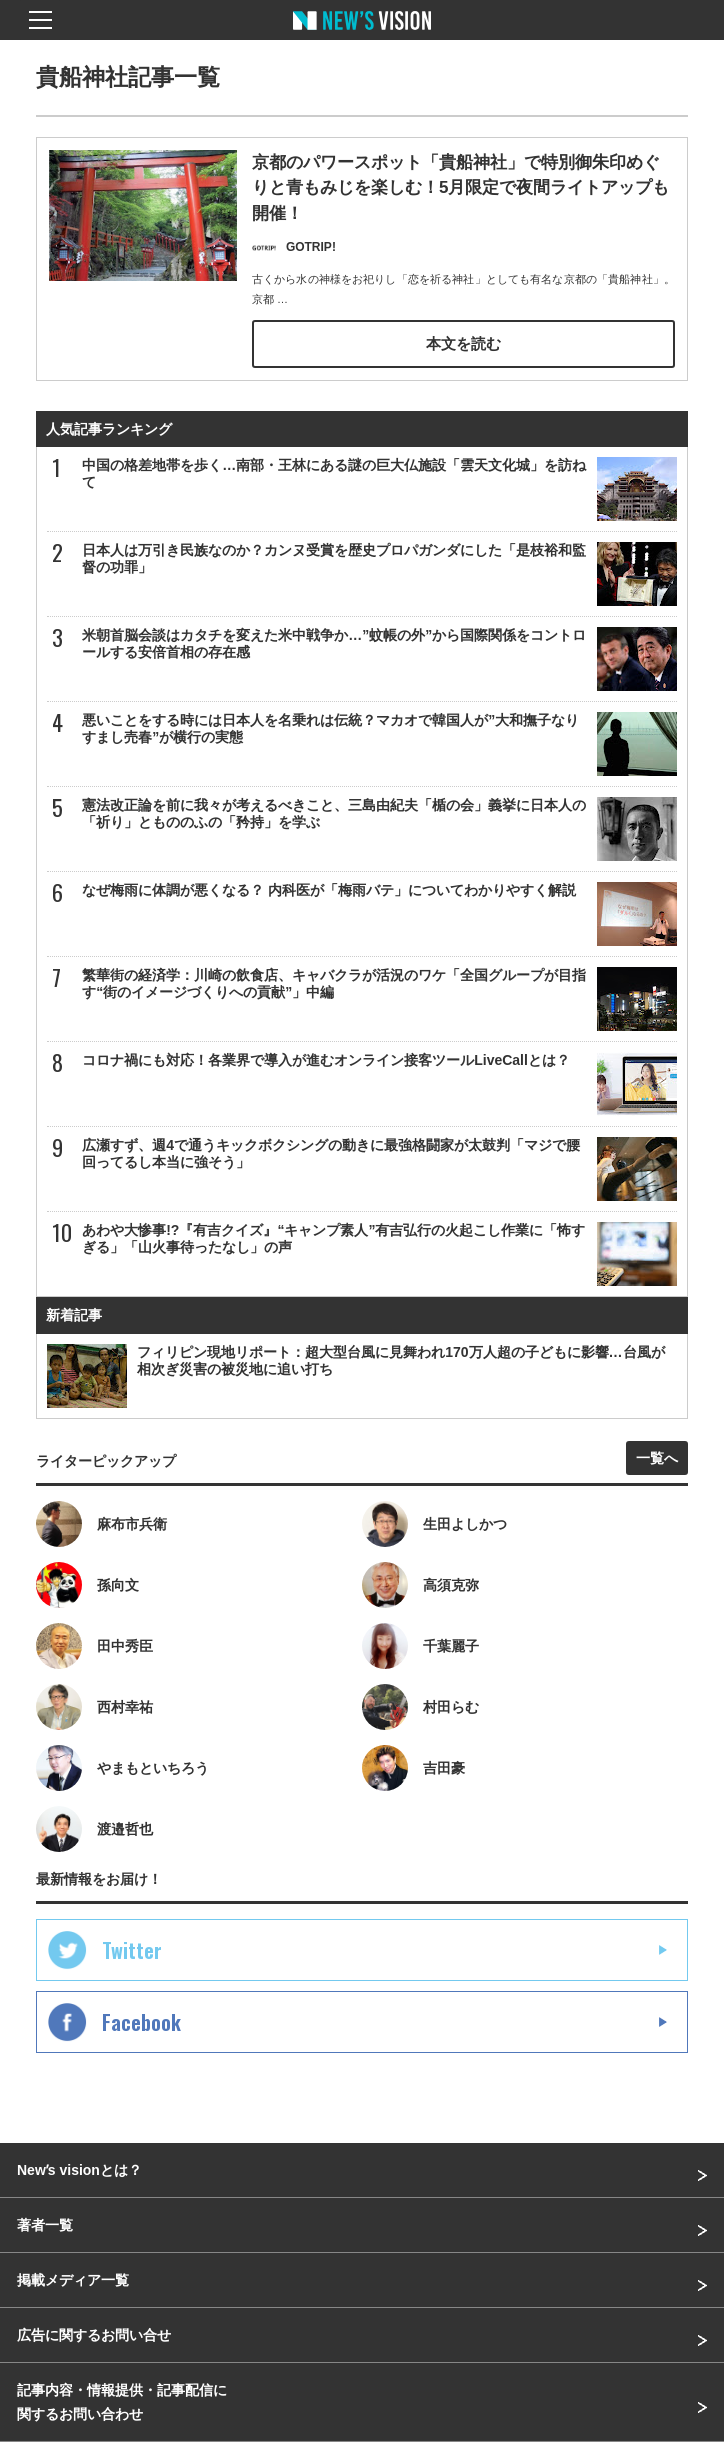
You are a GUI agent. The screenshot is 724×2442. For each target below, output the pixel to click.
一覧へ (657, 1458)
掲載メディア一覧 (73, 2280)
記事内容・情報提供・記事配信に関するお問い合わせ (122, 2402)
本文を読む (463, 343)
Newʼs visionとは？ (79, 2170)
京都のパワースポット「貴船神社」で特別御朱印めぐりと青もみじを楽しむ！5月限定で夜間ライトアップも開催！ (460, 188)
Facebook (141, 2022)
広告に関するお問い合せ (94, 2335)
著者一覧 (45, 2225)
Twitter (132, 1950)
